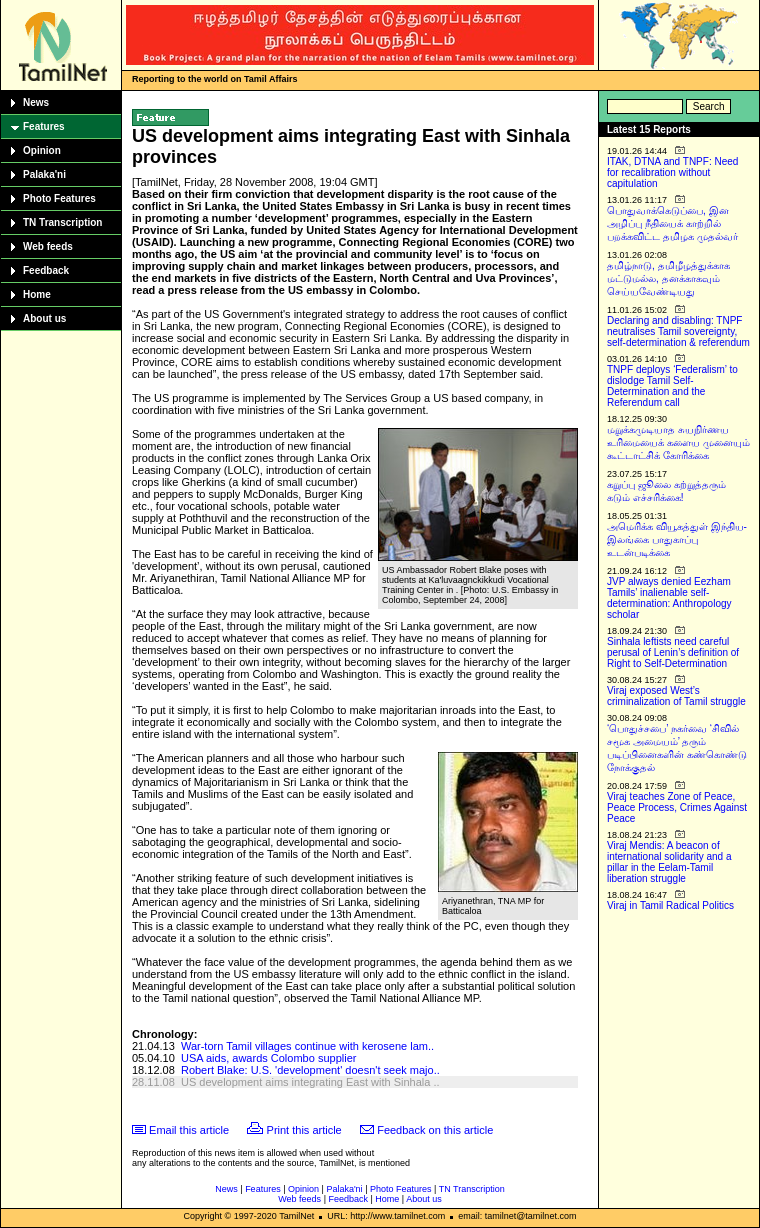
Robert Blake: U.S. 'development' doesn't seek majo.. (310, 1070)
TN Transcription (62, 222)
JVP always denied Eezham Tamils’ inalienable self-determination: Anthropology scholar (669, 598)
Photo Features (59, 198)
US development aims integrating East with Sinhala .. (310, 1082)
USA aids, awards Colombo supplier (268, 1058)
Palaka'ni (44, 174)
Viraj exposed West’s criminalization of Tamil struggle (676, 696)
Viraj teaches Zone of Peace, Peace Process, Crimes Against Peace (677, 807)
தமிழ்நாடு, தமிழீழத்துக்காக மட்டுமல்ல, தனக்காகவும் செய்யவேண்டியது (668, 278)
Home (37, 294)
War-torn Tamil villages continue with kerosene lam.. (307, 1046)
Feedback (46, 270)
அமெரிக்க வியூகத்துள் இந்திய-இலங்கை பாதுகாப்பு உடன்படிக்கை (677, 539)
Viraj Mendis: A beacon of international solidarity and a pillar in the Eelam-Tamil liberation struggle (669, 862)
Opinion (42, 150)
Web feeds (48, 246)
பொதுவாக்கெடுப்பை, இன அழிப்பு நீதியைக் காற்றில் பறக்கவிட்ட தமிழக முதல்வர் (672, 223)
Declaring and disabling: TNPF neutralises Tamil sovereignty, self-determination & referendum (678, 331)
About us (44, 318)
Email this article (189, 1130)
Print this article (304, 1130)
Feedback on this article (435, 1130)
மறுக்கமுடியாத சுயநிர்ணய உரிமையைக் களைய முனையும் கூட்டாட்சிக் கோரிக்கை (678, 442)
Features (44, 126)
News (36, 102)
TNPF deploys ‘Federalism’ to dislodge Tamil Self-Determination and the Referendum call (672, 386)
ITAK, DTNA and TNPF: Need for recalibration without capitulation (672, 172)
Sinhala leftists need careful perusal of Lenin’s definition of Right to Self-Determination (673, 652)
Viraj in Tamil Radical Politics (670, 905)
